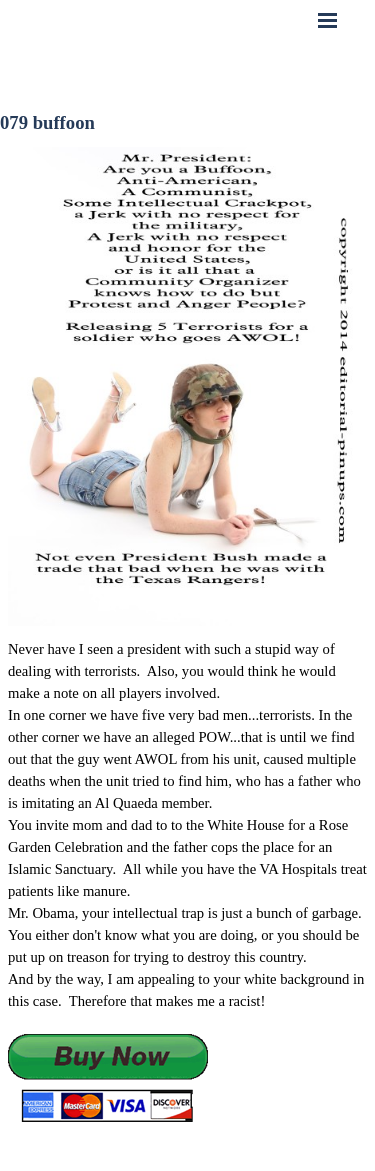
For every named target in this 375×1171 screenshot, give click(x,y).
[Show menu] (328, 20)
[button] (108, 1079)
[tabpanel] (187, 881)
